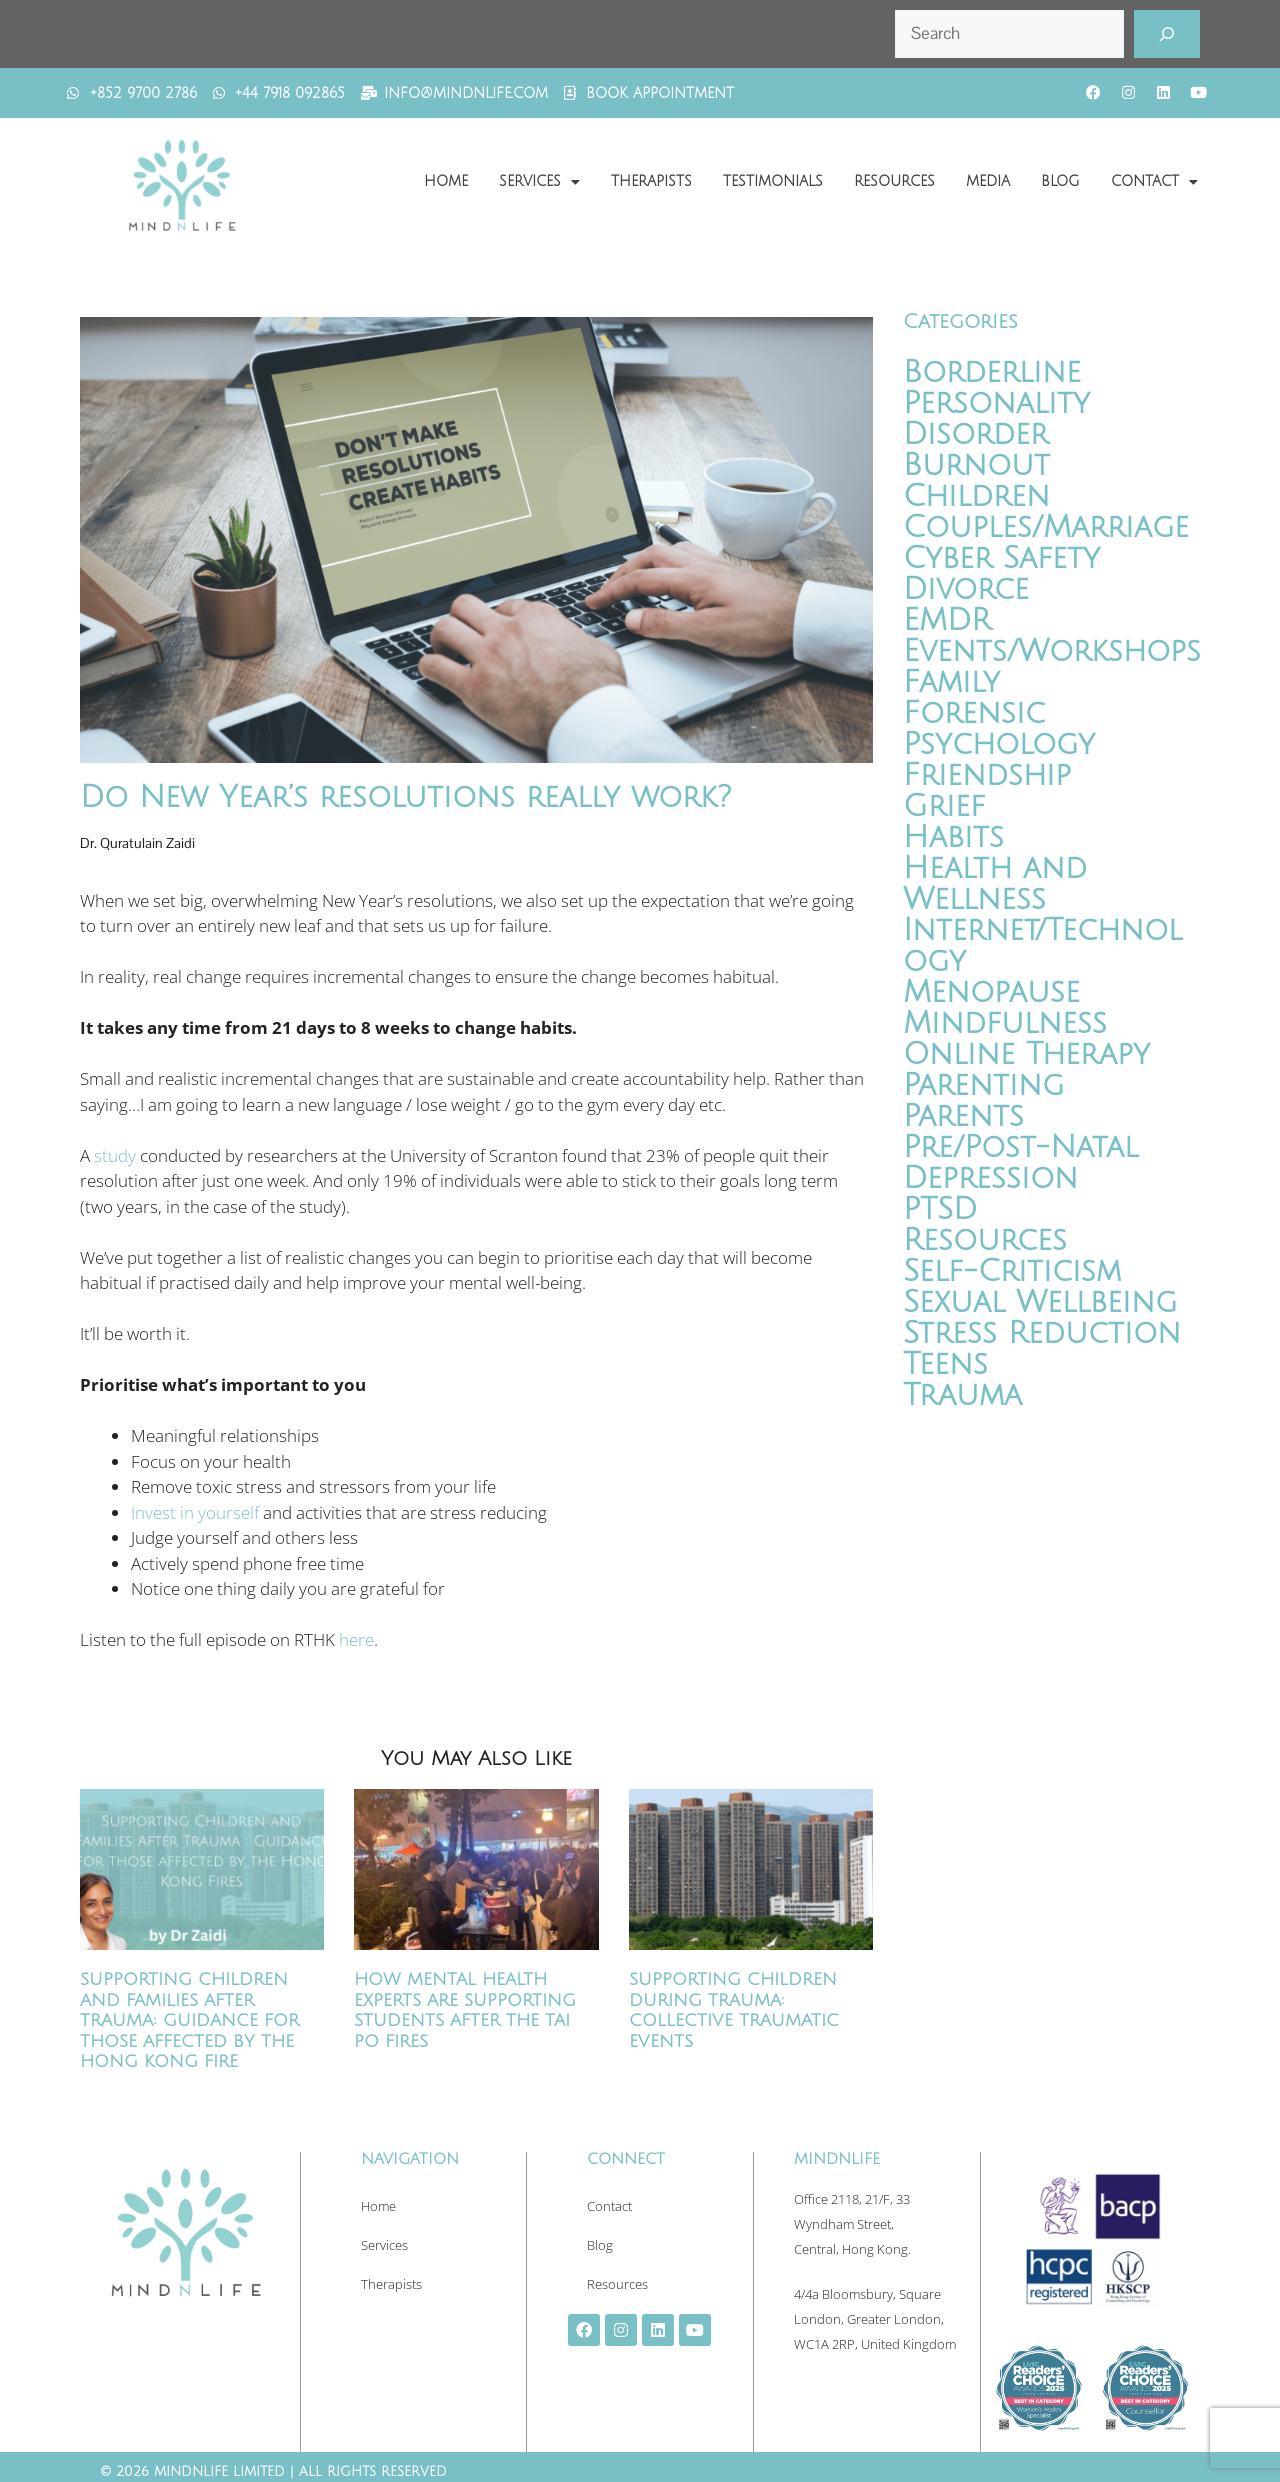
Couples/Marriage (1046, 527)
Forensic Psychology (999, 729)
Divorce (966, 589)
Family (951, 682)
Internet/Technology (1042, 946)
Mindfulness (1005, 1023)
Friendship (987, 775)
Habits (953, 837)
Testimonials (773, 181)
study (115, 1155)
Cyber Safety (1001, 558)
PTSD (940, 1209)
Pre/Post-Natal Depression (1020, 1163)
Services (539, 182)
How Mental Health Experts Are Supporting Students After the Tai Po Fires (465, 2010)
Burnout (976, 465)
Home (446, 181)
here (356, 1639)
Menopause (991, 992)
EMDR (947, 620)
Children (976, 496)
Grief (944, 806)
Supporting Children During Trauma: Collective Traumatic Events (734, 2010)
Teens (945, 1364)
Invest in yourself (195, 1512)
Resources (894, 181)
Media (988, 181)
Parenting (983, 1085)
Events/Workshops (1052, 651)
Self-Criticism (1012, 1271)
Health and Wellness (995, 884)
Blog (1060, 181)
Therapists (651, 181)
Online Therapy (1026, 1054)
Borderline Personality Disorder (996, 403)
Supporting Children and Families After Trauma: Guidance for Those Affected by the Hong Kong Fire (189, 2020)
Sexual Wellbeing (1040, 1302)
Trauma (962, 1395)
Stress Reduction (1042, 1333)
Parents (963, 1116)
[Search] (1167, 34)
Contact (1154, 182)
